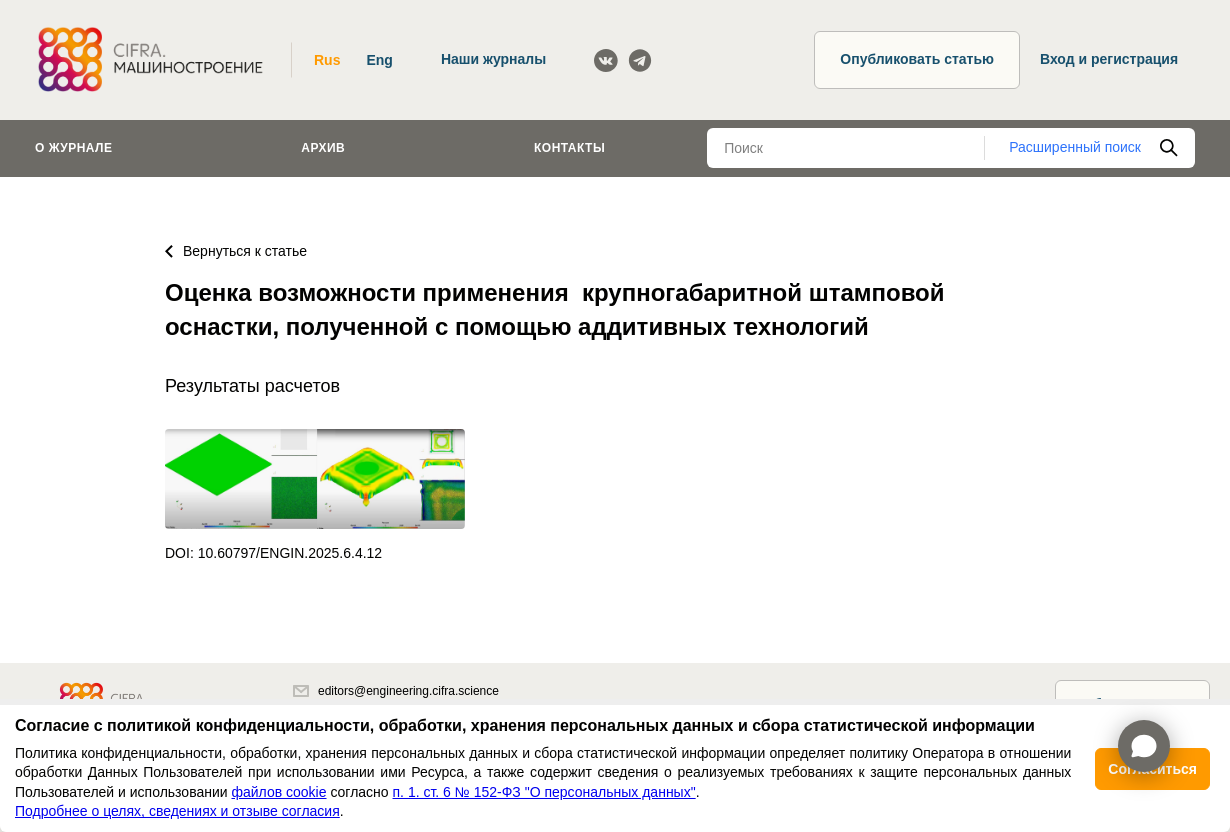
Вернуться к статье (236, 251)
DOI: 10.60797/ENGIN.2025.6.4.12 (273, 553)
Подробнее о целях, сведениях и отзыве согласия (177, 811)
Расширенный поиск (1075, 147)
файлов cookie (278, 792)
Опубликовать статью (917, 59)
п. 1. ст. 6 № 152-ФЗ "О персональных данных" (544, 792)
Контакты (569, 148)
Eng (379, 60)
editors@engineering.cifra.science (396, 691)
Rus (327, 60)
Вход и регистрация (1109, 59)
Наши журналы (493, 59)
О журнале (74, 148)
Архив (323, 148)
